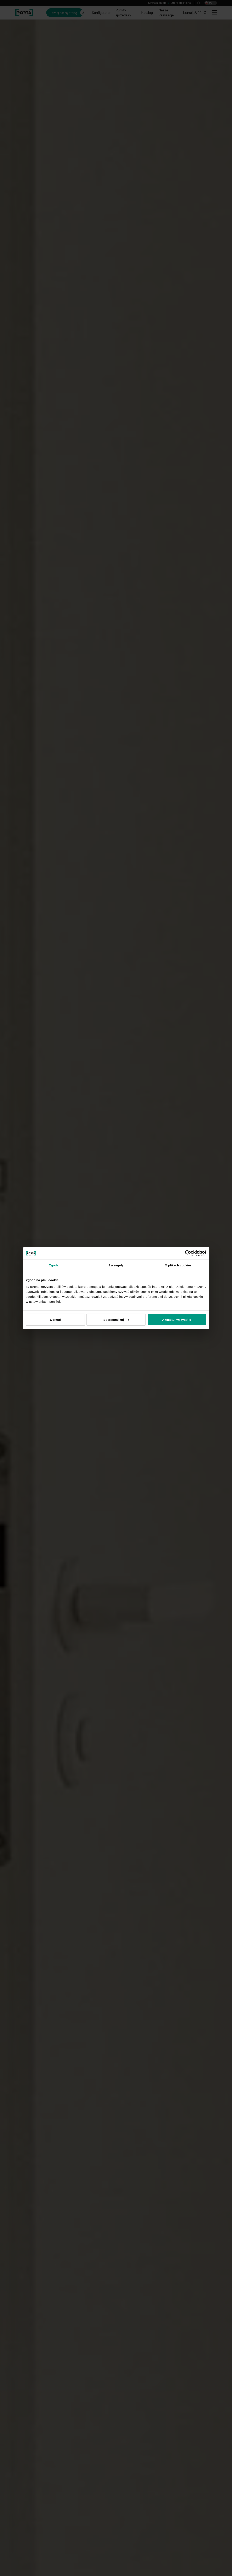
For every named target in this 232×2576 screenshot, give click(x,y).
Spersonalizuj (116, 1319)
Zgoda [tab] (54, 1265)
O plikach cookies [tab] (178, 1265)
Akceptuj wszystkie (176, 1319)
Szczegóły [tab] (116, 1265)
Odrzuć (55, 1319)
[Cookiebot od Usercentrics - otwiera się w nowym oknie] (188, 1253)
